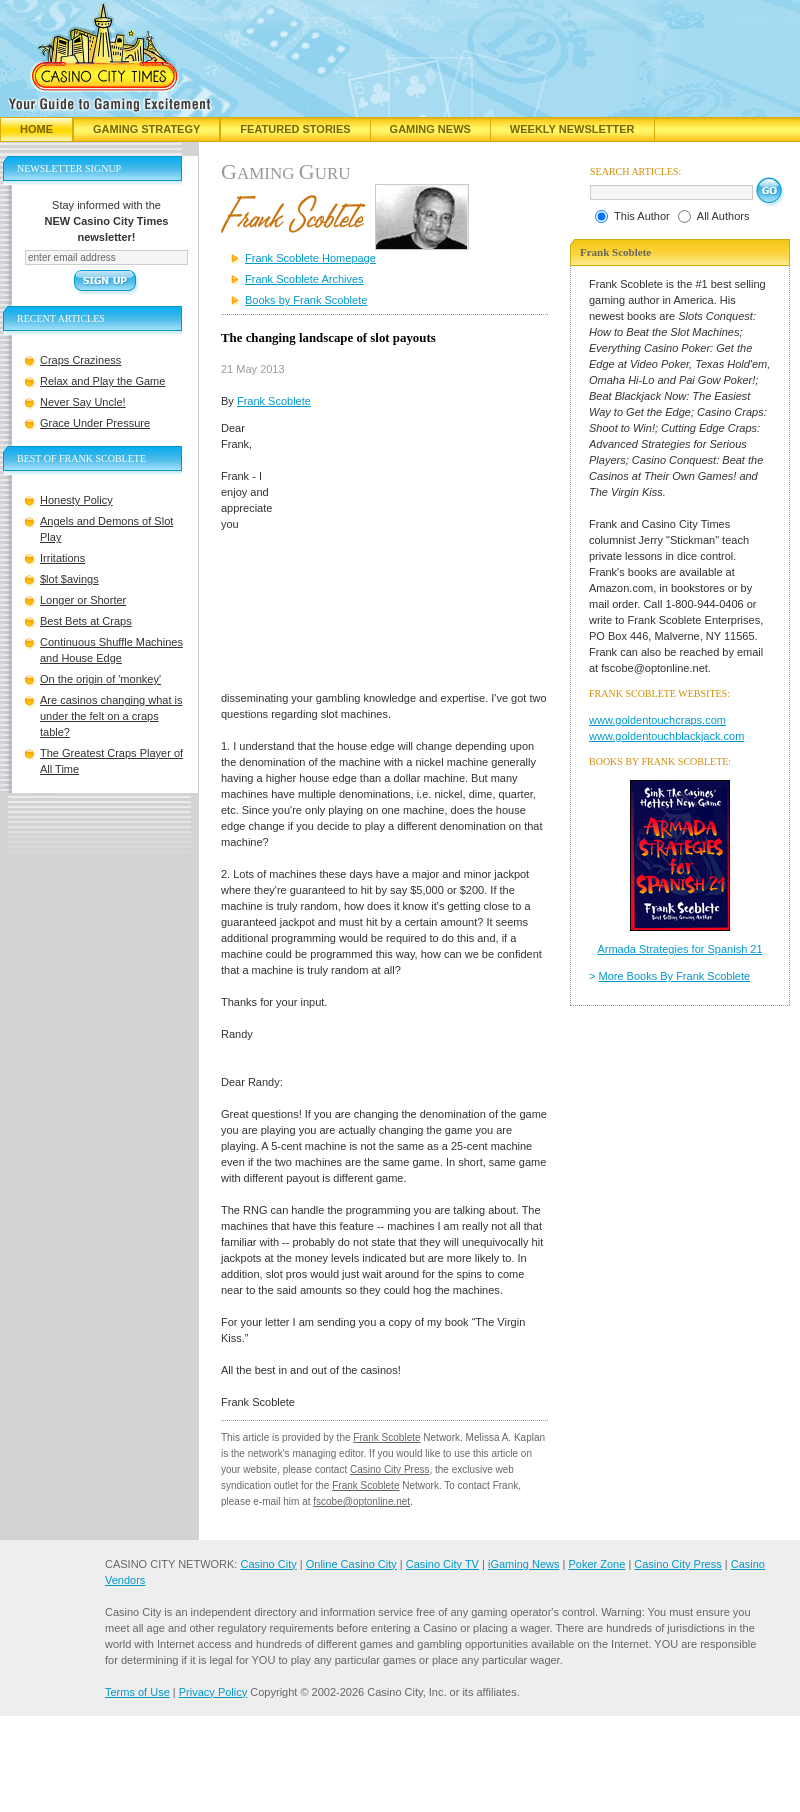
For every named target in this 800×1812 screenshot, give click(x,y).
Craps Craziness (80, 360)
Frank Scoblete (274, 401)
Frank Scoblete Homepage (310, 258)
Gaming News (430, 129)
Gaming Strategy (146, 129)
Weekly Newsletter (572, 129)
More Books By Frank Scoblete (675, 976)
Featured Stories (295, 129)
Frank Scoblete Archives (304, 279)
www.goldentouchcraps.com (657, 720)
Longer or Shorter (83, 600)
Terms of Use (137, 1692)
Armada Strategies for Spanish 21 (679, 949)
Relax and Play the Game (102, 381)
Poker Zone (596, 1564)
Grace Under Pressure (95, 423)
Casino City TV (442, 1564)
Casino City (268, 1564)
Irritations (62, 558)
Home (36, 129)
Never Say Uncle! (83, 402)
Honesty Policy (76, 500)
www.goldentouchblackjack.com (666, 736)
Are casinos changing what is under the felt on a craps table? (111, 716)
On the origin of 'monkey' (100, 679)
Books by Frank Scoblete (306, 300)
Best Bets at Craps (86, 621)
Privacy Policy (213, 1692)
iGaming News (524, 1564)
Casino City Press (389, 1469)
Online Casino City (351, 1564)
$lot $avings (69, 579)
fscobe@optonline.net (361, 1501)
